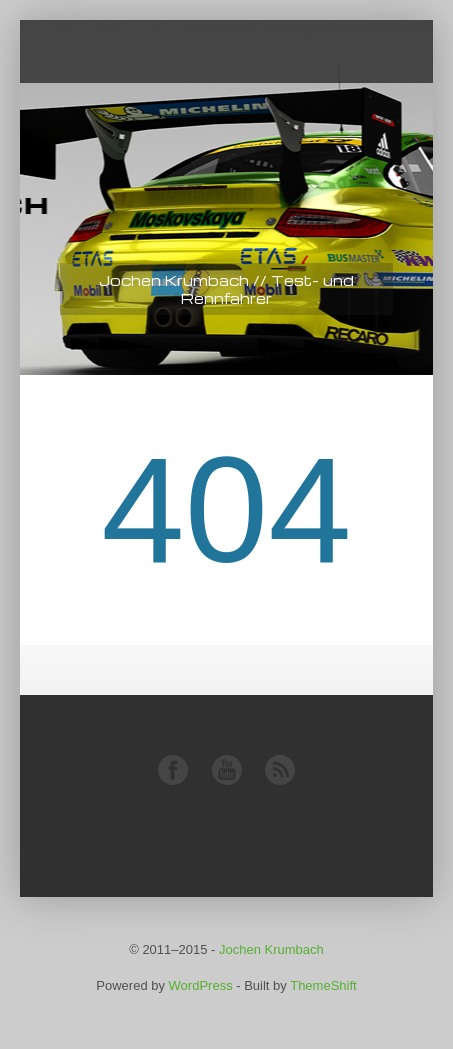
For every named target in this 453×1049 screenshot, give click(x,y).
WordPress (201, 985)
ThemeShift (323, 985)
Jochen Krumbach (271, 949)
